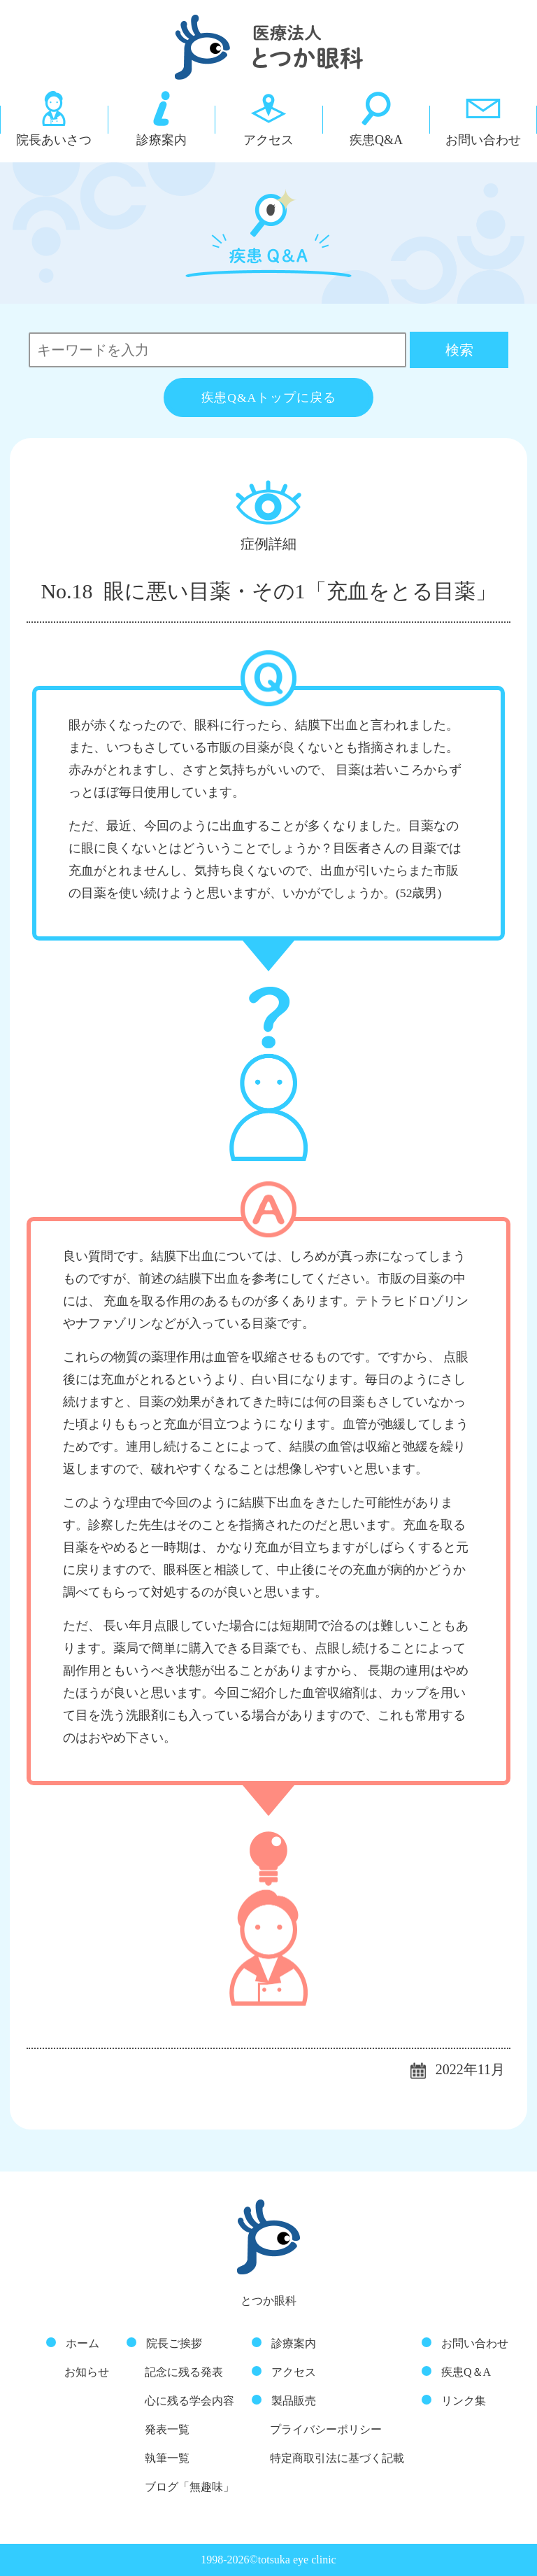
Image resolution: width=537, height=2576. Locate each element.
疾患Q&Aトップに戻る (268, 397)
